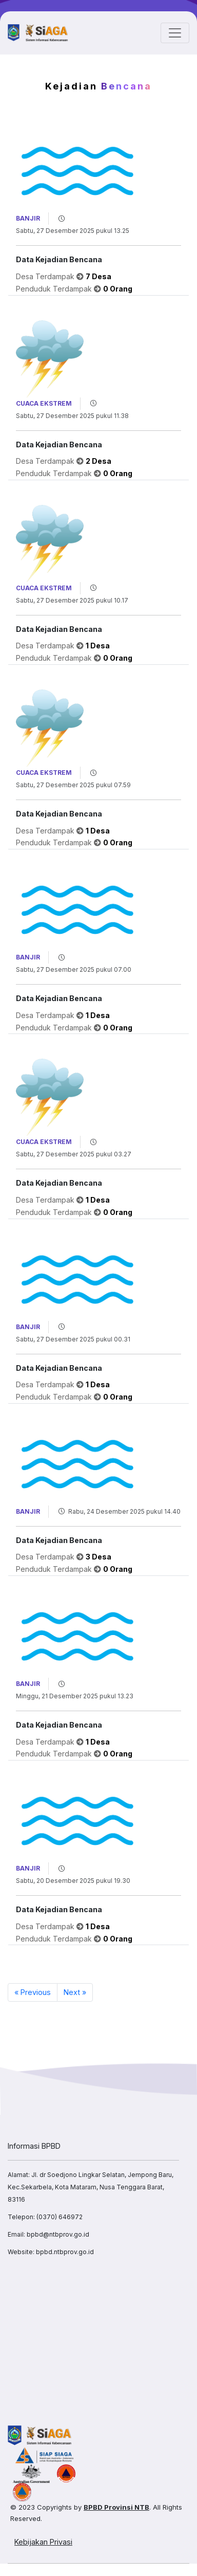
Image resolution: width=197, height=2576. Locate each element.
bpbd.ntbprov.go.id (65, 2252)
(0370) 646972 (59, 2217)
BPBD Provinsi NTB (116, 2507)
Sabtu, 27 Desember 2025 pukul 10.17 (72, 600)
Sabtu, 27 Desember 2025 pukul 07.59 (73, 785)
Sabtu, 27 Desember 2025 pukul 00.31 (73, 1339)
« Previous (32, 1992)
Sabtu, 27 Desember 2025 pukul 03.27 (73, 1154)
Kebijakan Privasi (43, 2541)
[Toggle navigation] (175, 33)
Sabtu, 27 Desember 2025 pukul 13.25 (72, 230)
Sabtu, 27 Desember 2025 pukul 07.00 (73, 969)
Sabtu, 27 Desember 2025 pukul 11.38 (72, 416)
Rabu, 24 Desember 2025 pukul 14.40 (124, 1511)
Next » (75, 1992)
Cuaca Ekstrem (44, 403)
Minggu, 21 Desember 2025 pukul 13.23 (74, 1696)
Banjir (28, 218)
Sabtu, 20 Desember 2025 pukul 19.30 (73, 1880)
